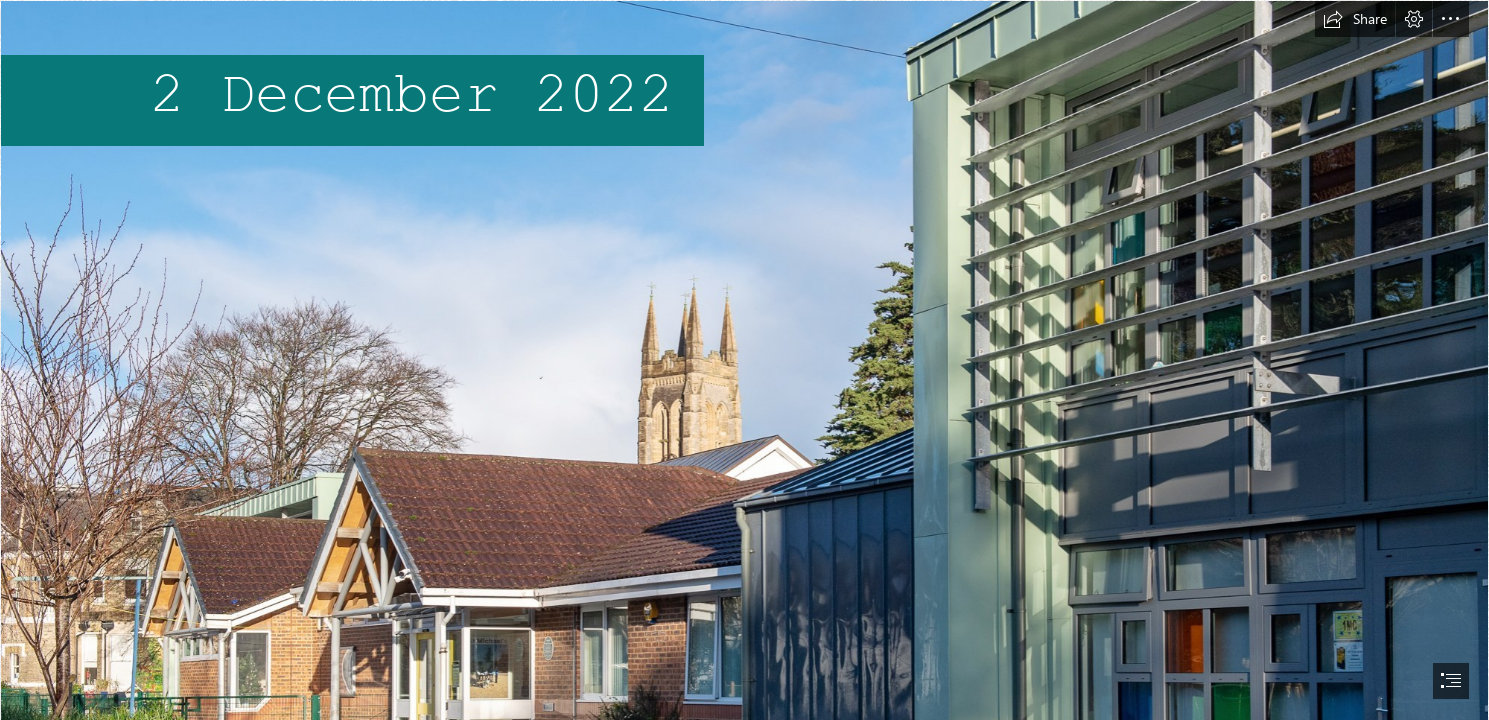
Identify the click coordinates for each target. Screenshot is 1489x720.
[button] (1355, 19)
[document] (744, 360)
